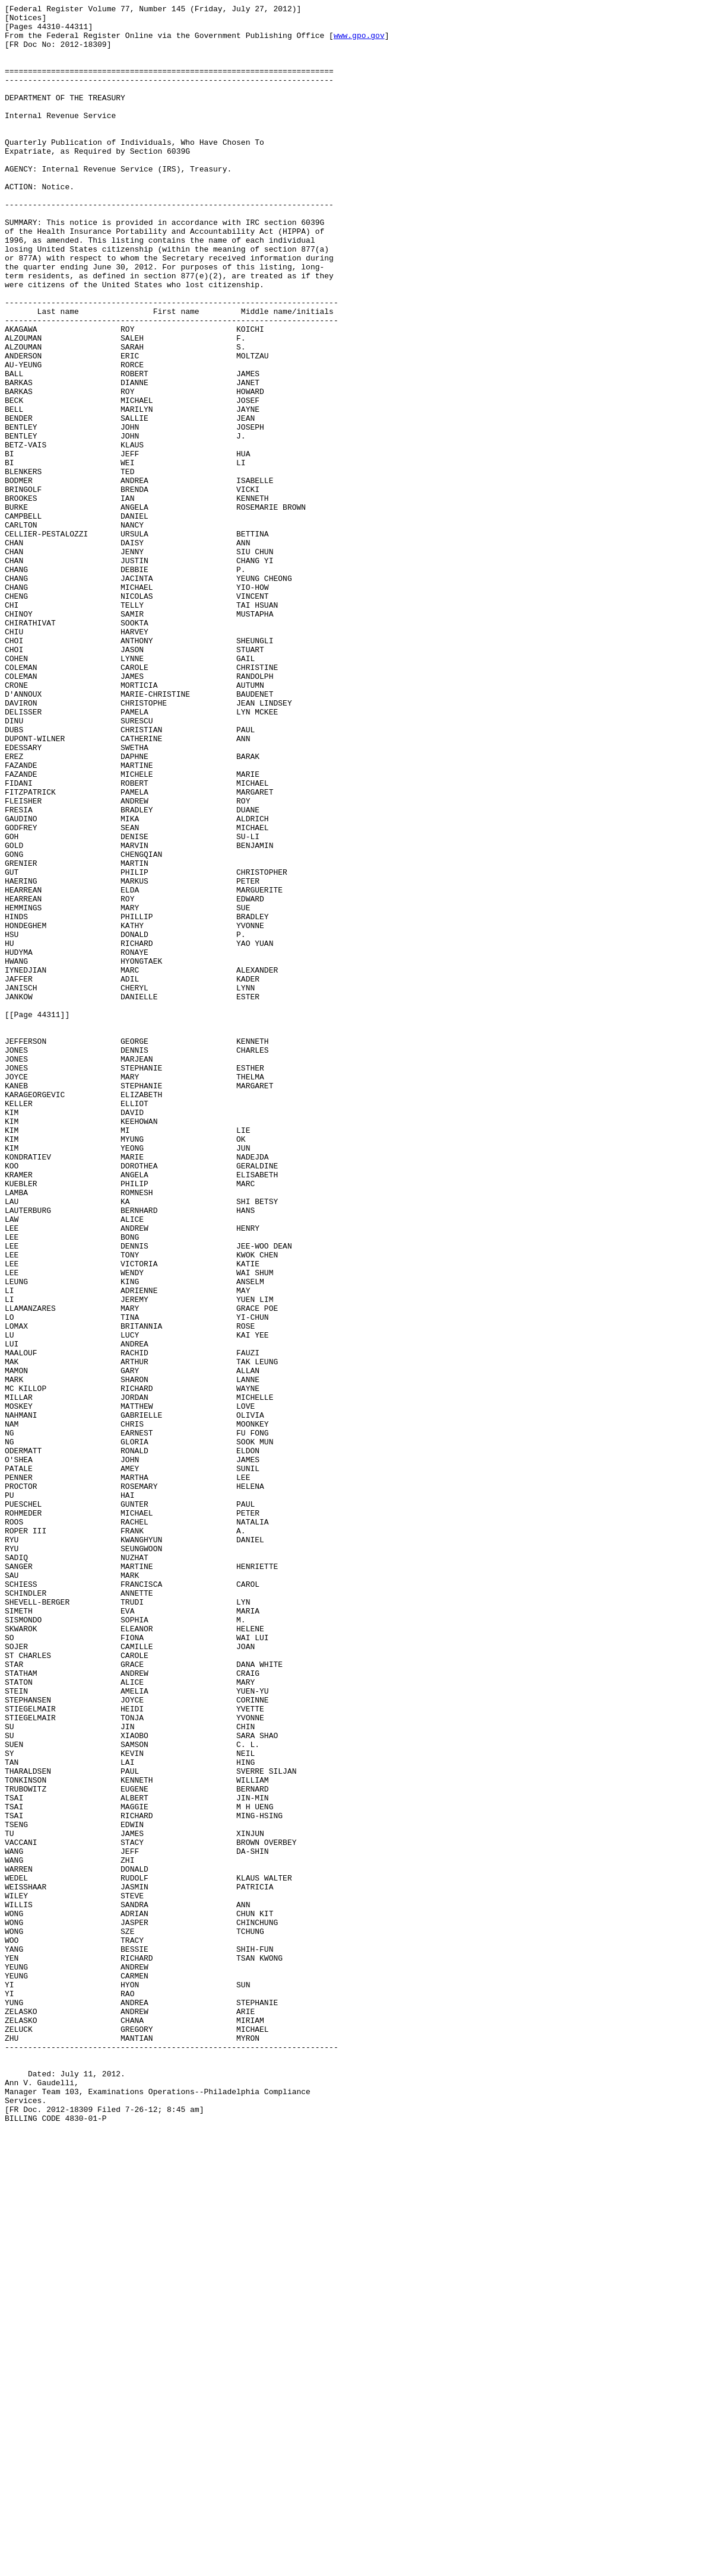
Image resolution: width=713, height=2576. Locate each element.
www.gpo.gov (359, 42)
